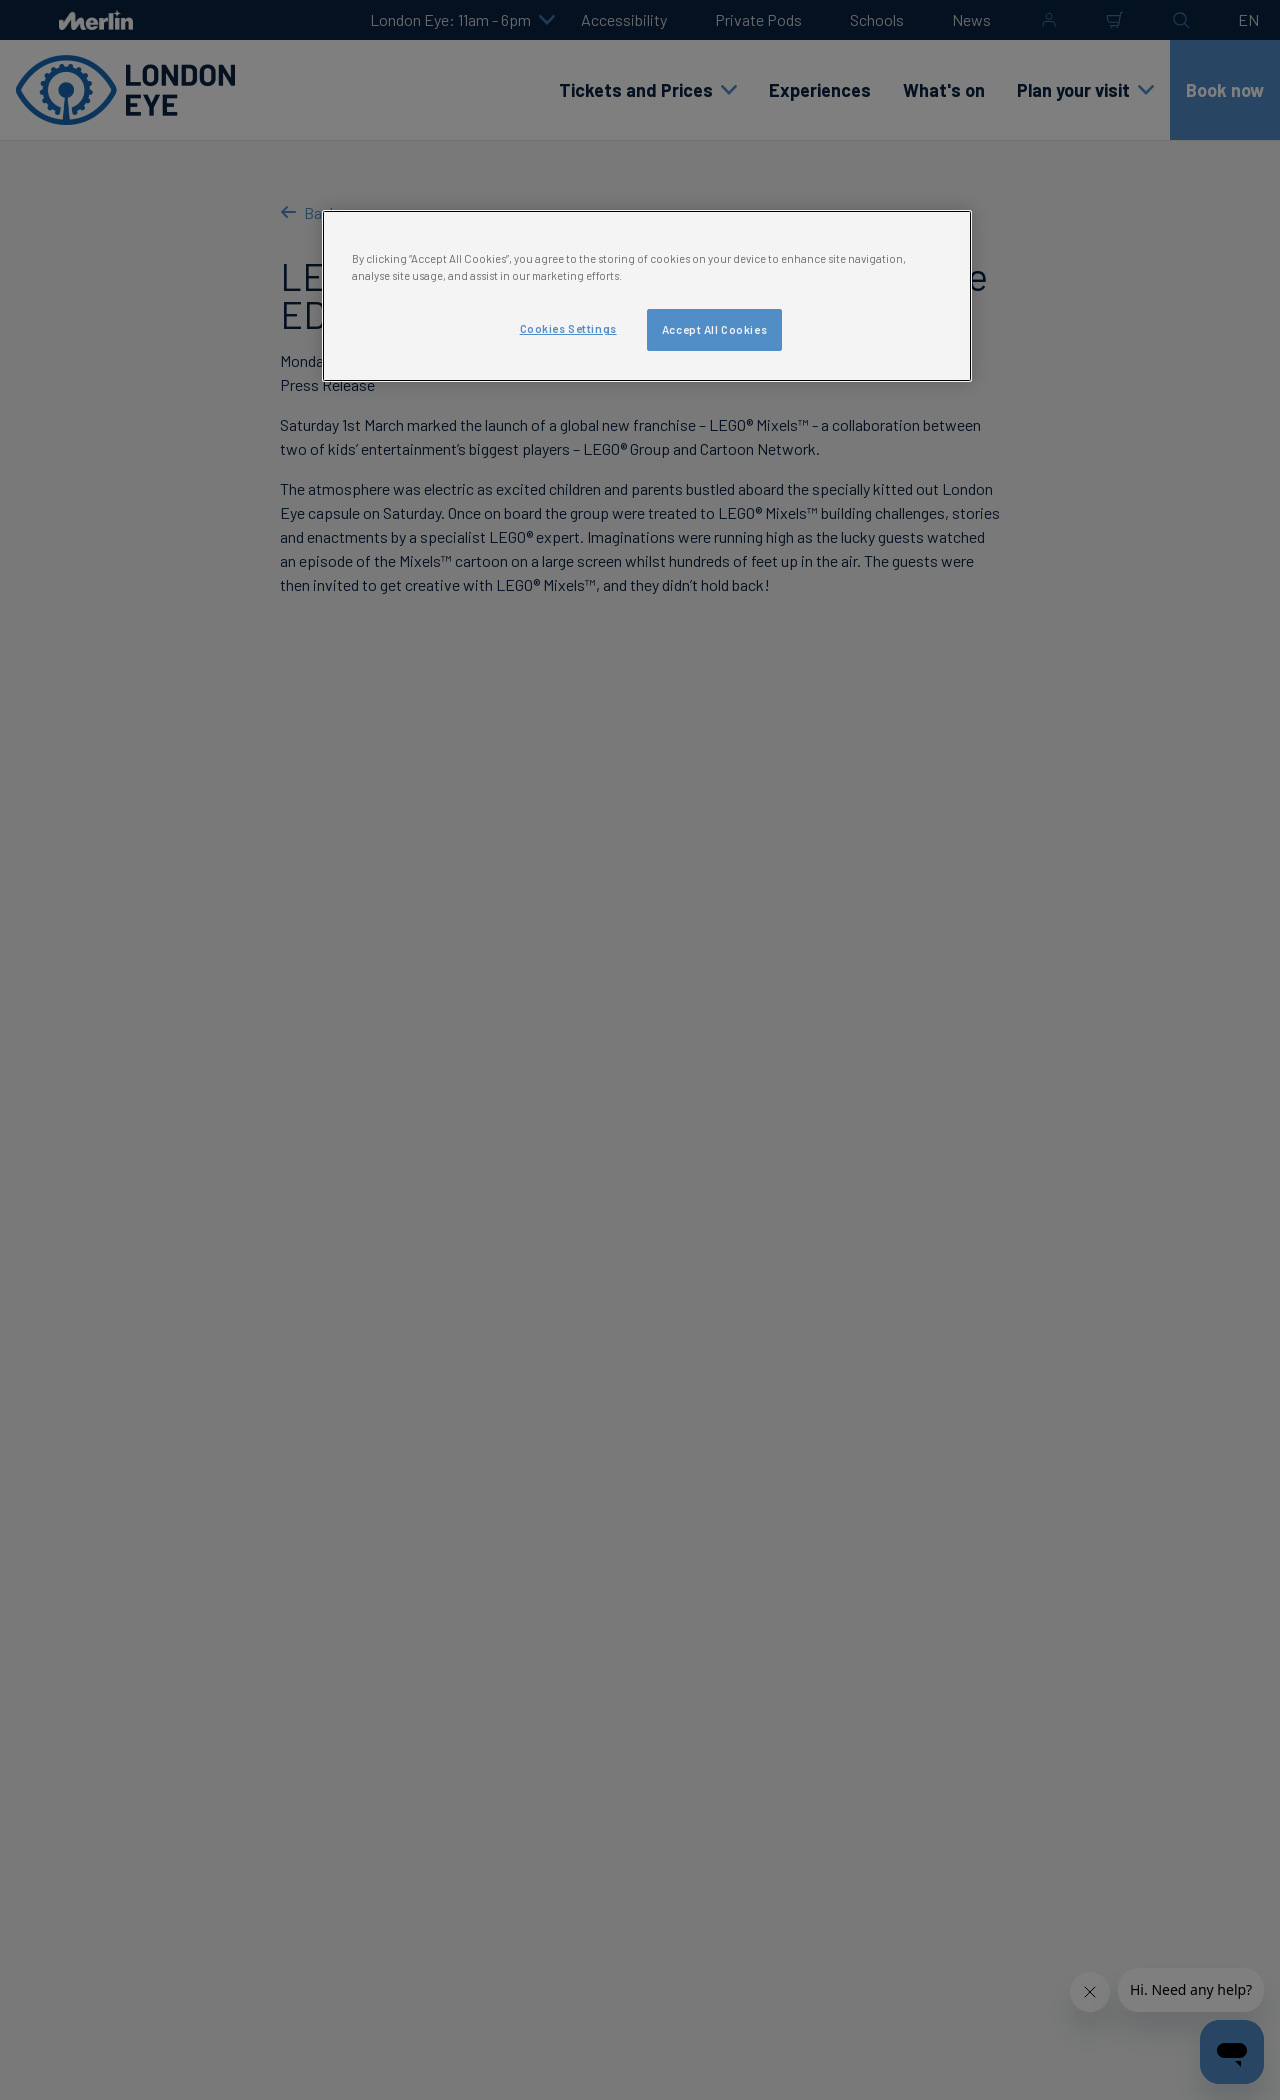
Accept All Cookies (714, 329)
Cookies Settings (568, 328)
